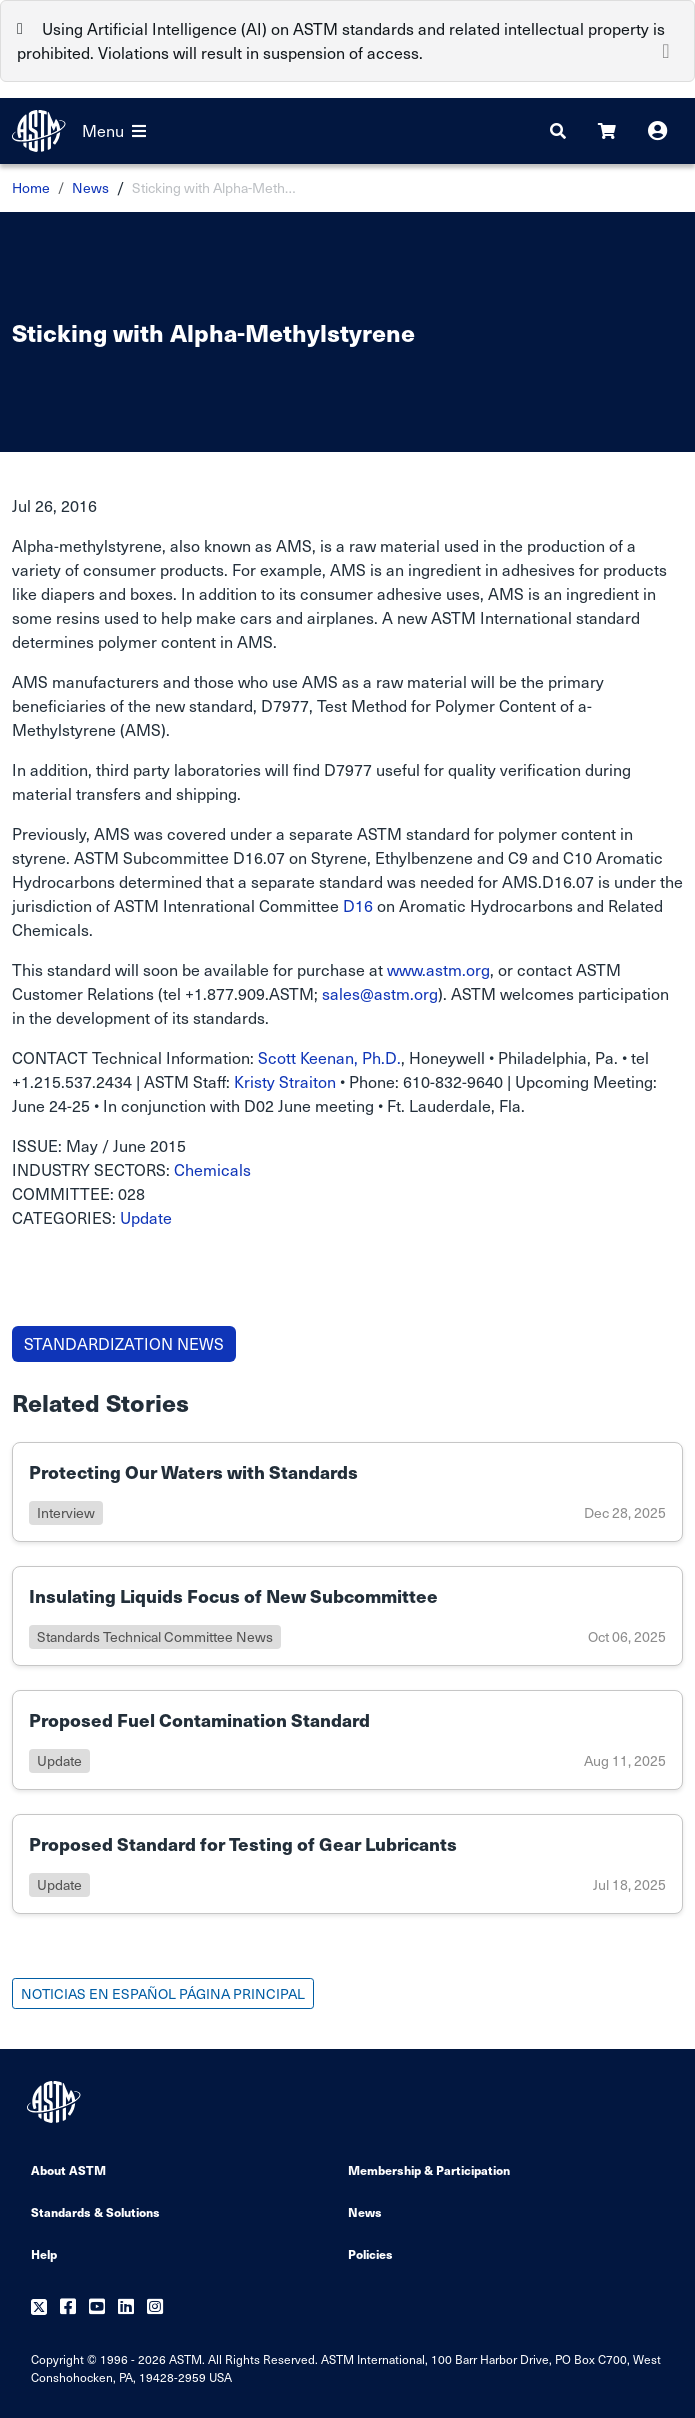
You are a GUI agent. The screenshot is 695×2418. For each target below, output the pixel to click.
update (59, 1760)
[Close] (666, 49)
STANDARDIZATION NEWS (124, 1343)
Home (31, 187)
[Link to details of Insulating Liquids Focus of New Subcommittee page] (347, 1616)
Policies (370, 2253)
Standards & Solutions (95, 2211)
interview (66, 1512)
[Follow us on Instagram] (155, 2307)
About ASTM (68, 2169)
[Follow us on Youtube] (97, 2307)
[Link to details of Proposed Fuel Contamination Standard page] (347, 1740)
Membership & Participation (429, 2169)
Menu (114, 130)
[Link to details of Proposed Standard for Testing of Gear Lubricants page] (347, 1864)
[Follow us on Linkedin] (126, 2307)
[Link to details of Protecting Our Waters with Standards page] (347, 1492)
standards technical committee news (155, 1636)
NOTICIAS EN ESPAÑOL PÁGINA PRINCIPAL (163, 1993)
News (90, 187)
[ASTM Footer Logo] (56, 2102)
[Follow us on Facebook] (68, 2307)
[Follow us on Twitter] (39, 2307)
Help (44, 2253)
